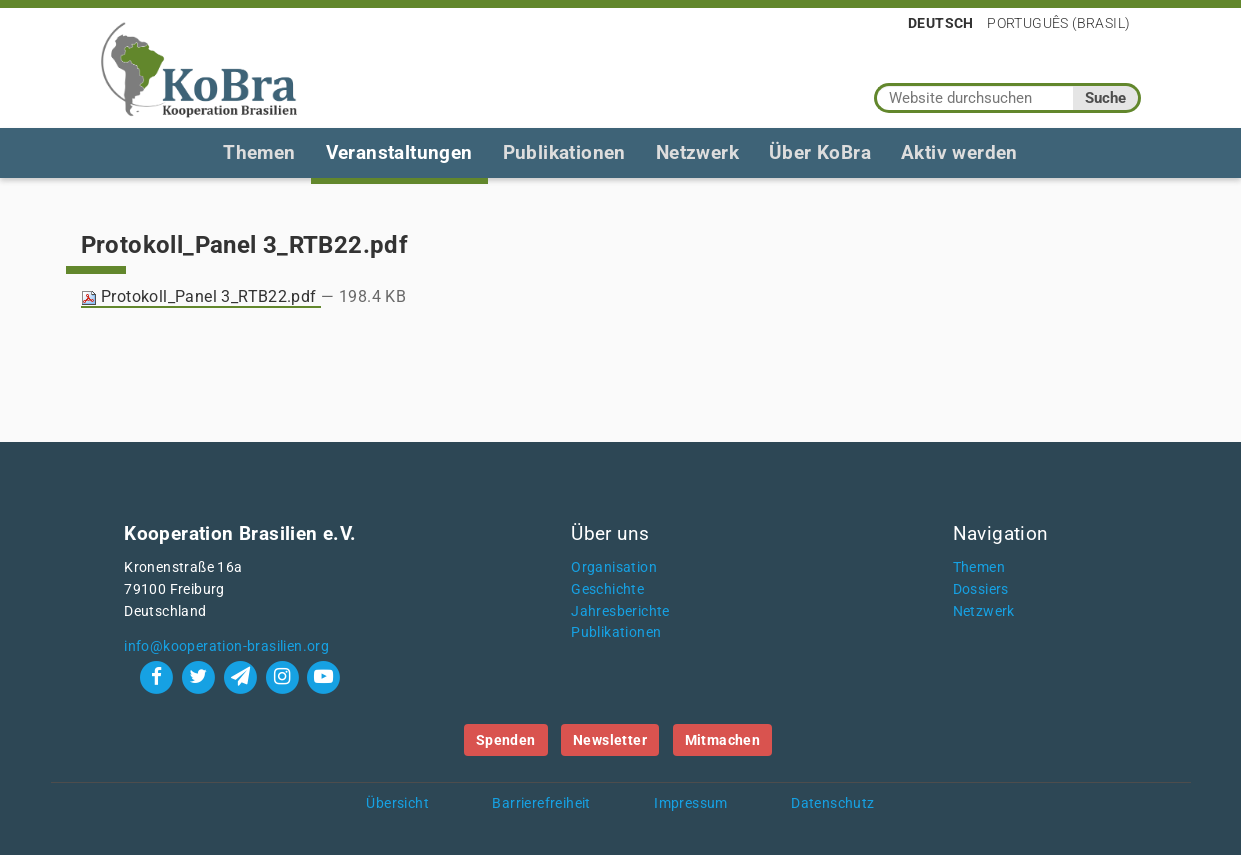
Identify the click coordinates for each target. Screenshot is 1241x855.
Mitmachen (723, 740)
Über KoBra (820, 152)
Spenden (506, 740)
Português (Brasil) (1058, 23)
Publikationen (564, 152)
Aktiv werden (959, 152)
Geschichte (607, 589)
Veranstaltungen (399, 152)
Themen (259, 152)
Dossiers (981, 589)
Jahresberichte (620, 611)
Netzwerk (697, 152)
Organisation (614, 567)
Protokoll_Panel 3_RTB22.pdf (201, 296)
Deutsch (941, 23)
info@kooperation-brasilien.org (226, 646)
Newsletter (610, 740)
